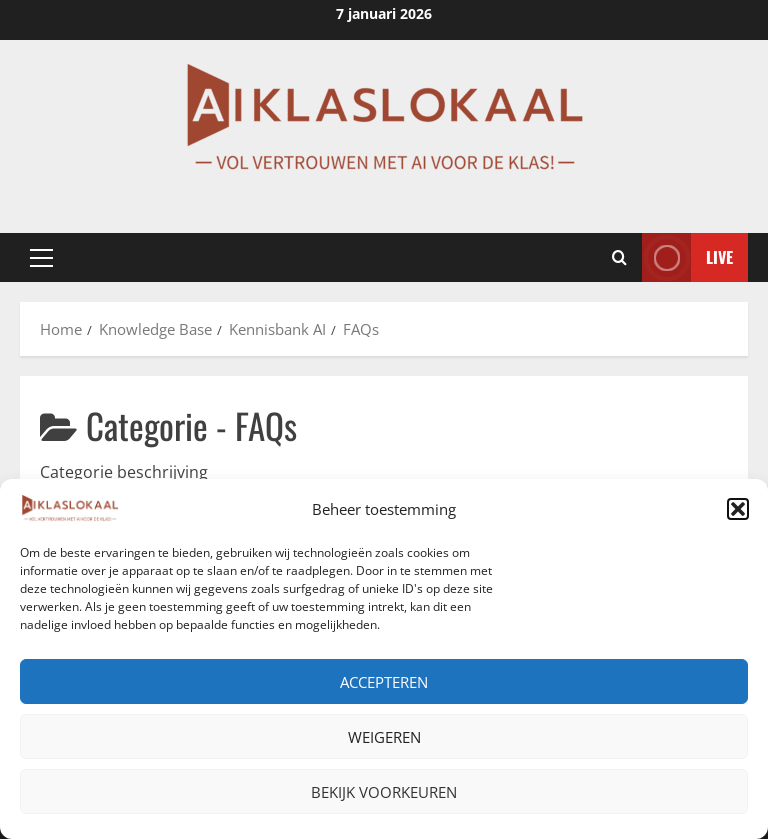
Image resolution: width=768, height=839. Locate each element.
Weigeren (384, 737)
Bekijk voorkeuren (384, 792)
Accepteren (384, 682)
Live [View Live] (687, 257)
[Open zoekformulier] (619, 258)
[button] (738, 509)
